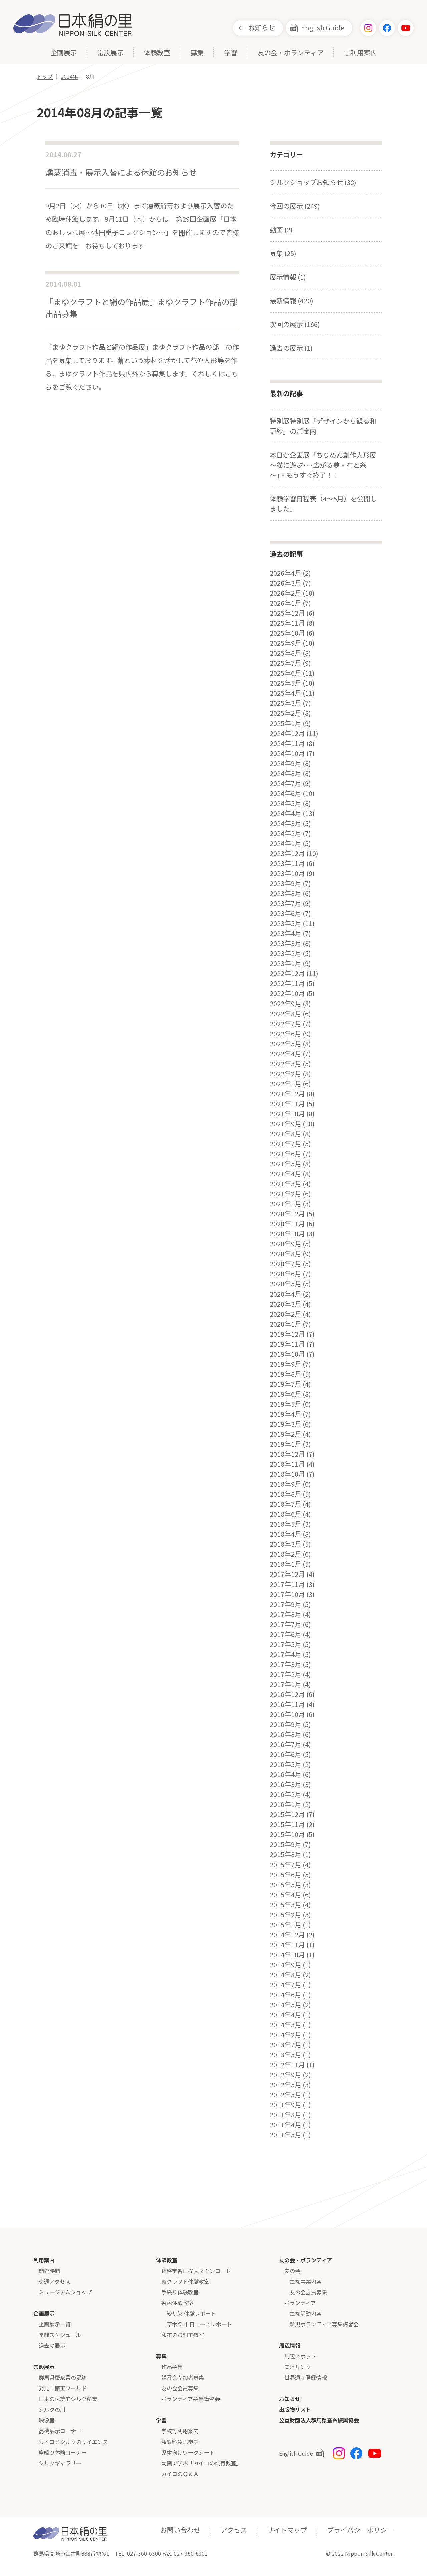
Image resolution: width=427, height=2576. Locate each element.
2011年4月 (285, 2124)
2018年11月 (287, 1464)
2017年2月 (285, 1674)
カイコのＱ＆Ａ (180, 2474)
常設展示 (110, 53)
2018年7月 (285, 1504)
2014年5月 (285, 2004)
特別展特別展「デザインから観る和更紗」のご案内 (323, 426)
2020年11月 (287, 1223)
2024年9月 (285, 763)
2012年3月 (285, 2094)
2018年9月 (285, 1484)
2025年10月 (287, 633)
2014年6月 (285, 1994)
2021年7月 (285, 1143)
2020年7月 (285, 1263)
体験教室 (157, 53)
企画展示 (63, 53)
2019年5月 (285, 1404)
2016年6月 (285, 1754)
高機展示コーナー (60, 2431)
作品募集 (172, 2367)
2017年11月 (287, 1584)
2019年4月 (285, 1414)
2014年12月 (287, 1934)
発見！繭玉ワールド (63, 2388)
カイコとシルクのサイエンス (73, 2442)
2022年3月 (285, 1063)
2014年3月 (285, 2024)
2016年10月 (287, 1714)
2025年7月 (285, 663)
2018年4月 (285, 1534)
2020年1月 (285, 1324)
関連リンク (297, 2367)
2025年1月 (285, 723)
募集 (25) (283, 253)
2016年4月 (285, 1774)
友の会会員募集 (180, 2388)
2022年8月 (285, 1013)
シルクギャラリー (60, 2463)
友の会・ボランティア (290, 53)
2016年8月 (285, 1734)
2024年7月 (285, 783)
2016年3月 (285, 1784)
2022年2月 (285, 1073)
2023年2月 (285, 953)
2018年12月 (287, 1454)
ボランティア (300, 2303)
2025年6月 (285, 673)
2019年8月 (285, 1374)
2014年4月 (285, 2014)
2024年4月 (285, 813)
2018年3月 (285, 1544)
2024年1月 (285, 843)
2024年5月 (285, 803)
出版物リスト (295, 2409)
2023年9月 (285, 883)
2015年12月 (287, 1814)
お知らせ (261, 27)
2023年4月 (285, 933)
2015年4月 (285, 1894)
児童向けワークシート (188, 2452)
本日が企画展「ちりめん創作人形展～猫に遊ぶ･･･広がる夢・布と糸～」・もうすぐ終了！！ (323, 465)
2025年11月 (287, 623)
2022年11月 (287, 983)
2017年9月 (285, 1604)
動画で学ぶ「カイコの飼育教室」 (201, 2463)
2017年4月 (285, 1654)
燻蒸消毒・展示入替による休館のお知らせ (121, 172)
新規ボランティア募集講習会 (324, 2324)
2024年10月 (287, 753)
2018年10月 (287, 1474)
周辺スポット (300, 2356)
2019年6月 (285, 1394)
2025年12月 (287, 613)
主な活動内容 (306, 2313)
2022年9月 (285, 1003)
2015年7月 (285, 1864)
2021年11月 (287, 1103)
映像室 (47, 2420)
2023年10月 (287, 873)
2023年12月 (287, 853)
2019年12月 (287, 1334)
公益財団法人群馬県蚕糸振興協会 (319, 2420)
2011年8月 (285, 2114)
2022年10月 (287, 993)
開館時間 (49, 2271)
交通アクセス (54, 2281)
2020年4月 (285, 1294)
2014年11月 (287, 1944)
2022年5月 (285, 1043)
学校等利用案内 (180, 2431)
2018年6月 (285, 1514)
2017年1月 (285, 1684)
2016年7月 (285, 1744)
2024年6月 (285, 793)
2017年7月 (285, 1624)
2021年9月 (285, 1123)
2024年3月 (285, 823)
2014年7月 (285, 1984)
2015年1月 (285, 1924)
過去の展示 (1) (291, 348)
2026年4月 (285, 573)
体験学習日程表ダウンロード (196, 2271)
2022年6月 (285, 1033)
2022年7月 (285, 1023)
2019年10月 (287, 1354)
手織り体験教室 (180, 2292)
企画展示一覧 (55, 2324)
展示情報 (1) (288, 277)
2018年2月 (285, 1554)
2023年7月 (285, 903)
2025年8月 (285, 653)
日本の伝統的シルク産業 (68, 2399)
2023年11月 (287, 863)
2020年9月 (285, 1243)
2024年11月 (287, 743)
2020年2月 (285, 1314)
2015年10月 (287, 1834)
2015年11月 (287, 1824)
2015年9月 (285, 1844)
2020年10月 (287, 1233)
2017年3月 (285, 1664)
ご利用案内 (360, 53)
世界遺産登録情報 (305, 2377)
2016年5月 (285, 1764)
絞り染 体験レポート (191, 2313)
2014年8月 (285, 1974)
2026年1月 (285, 603)
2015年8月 (285, 1854)
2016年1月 (285, 1804)
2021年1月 (285, 1203)
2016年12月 (287, 1694)
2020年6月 (285, 1273)
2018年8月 (285, 1494)
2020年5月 (285, 1283)
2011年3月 (285, 2134)
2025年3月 (285, 703)
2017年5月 (285, 1644)
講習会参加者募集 (182, 2377)
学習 (230, 53)
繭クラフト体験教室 (185, 2281)
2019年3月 (285, 1424)
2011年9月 (285, 2104)
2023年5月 (285, 923)
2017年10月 (287, 1594)
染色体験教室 (177, 2303)
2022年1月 (285, 1083)
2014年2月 (285, 2034)
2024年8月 (285, 773)
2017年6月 (285, 1634)
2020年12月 (287, 1213)
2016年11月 (287, 1704)
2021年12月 (287, 1093)
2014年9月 (285, 1964)
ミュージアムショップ (65, 2292)
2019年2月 (285, 1434)
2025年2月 (285, 713)
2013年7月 (285, 2044)
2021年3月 (285, 1183)
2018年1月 (285, 1564)
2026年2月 (285, 593)
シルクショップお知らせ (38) (313, 182)
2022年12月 (287, 973)
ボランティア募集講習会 (190, 2399)
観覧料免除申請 (180, 2442)
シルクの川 (52, 2409)
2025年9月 (285, 643)
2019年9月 (285, 1364)
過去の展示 (52, 2345)
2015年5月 (285, 1884)
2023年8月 (285, 893)
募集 (197, 53)
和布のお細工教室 (182, 2335)
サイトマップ (287, 2530)
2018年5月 (285, 1524)
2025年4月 (285, 693)
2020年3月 (285, 1304)
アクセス (234, 2530)
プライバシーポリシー (360, 2530)
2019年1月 (285, 1444)
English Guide (322, 27)
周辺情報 (289, 2345)
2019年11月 (287, 1344)
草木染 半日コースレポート (199, 2324)
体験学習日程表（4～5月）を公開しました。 (323, 503)
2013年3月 (285, 2054)
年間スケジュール (60, 2335)
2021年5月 (285, 1163)
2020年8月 (285, 1253)
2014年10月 (287, 1954)
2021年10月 (287, 1113)
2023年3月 (285, 943)
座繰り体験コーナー (63, 2452)
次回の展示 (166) (295, 324)
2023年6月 (285, 913)
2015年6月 (285, 1874)
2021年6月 (285, 1153)
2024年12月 (287, 733)
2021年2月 (285, 1193)
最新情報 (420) (291, 300)
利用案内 (44, 2260)
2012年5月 (285, 2084)
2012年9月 (285, 2074)
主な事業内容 (306, 2281)
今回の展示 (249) (295, 206)
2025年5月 (285, 683)
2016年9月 (285, 1724)
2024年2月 (285, 833)
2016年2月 (285, 1794)
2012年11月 (287, 2064)
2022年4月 (285, 1053)
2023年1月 (285, 963)
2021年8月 (285, 1133)
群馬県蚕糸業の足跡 (63, 2377)
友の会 (292, 2271)
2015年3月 (285, 1904)
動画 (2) (281, 229)
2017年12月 (287, 1574)
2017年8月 (285, 1614)
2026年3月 (285, 583)
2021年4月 (285, 1173)
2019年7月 (285, 1384)
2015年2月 (285, 1914)
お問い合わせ (180, 2530)
